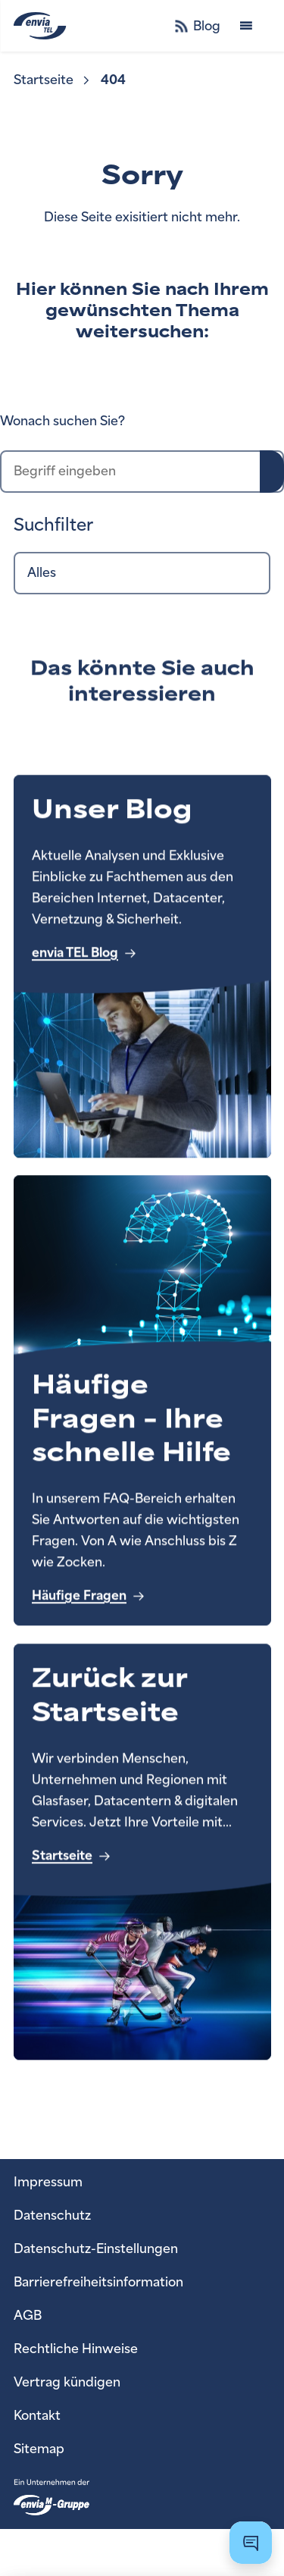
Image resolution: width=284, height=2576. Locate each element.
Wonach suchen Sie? (62, 421)
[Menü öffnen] (246, 26)
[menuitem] (53, 80)
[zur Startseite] (65, 25)
